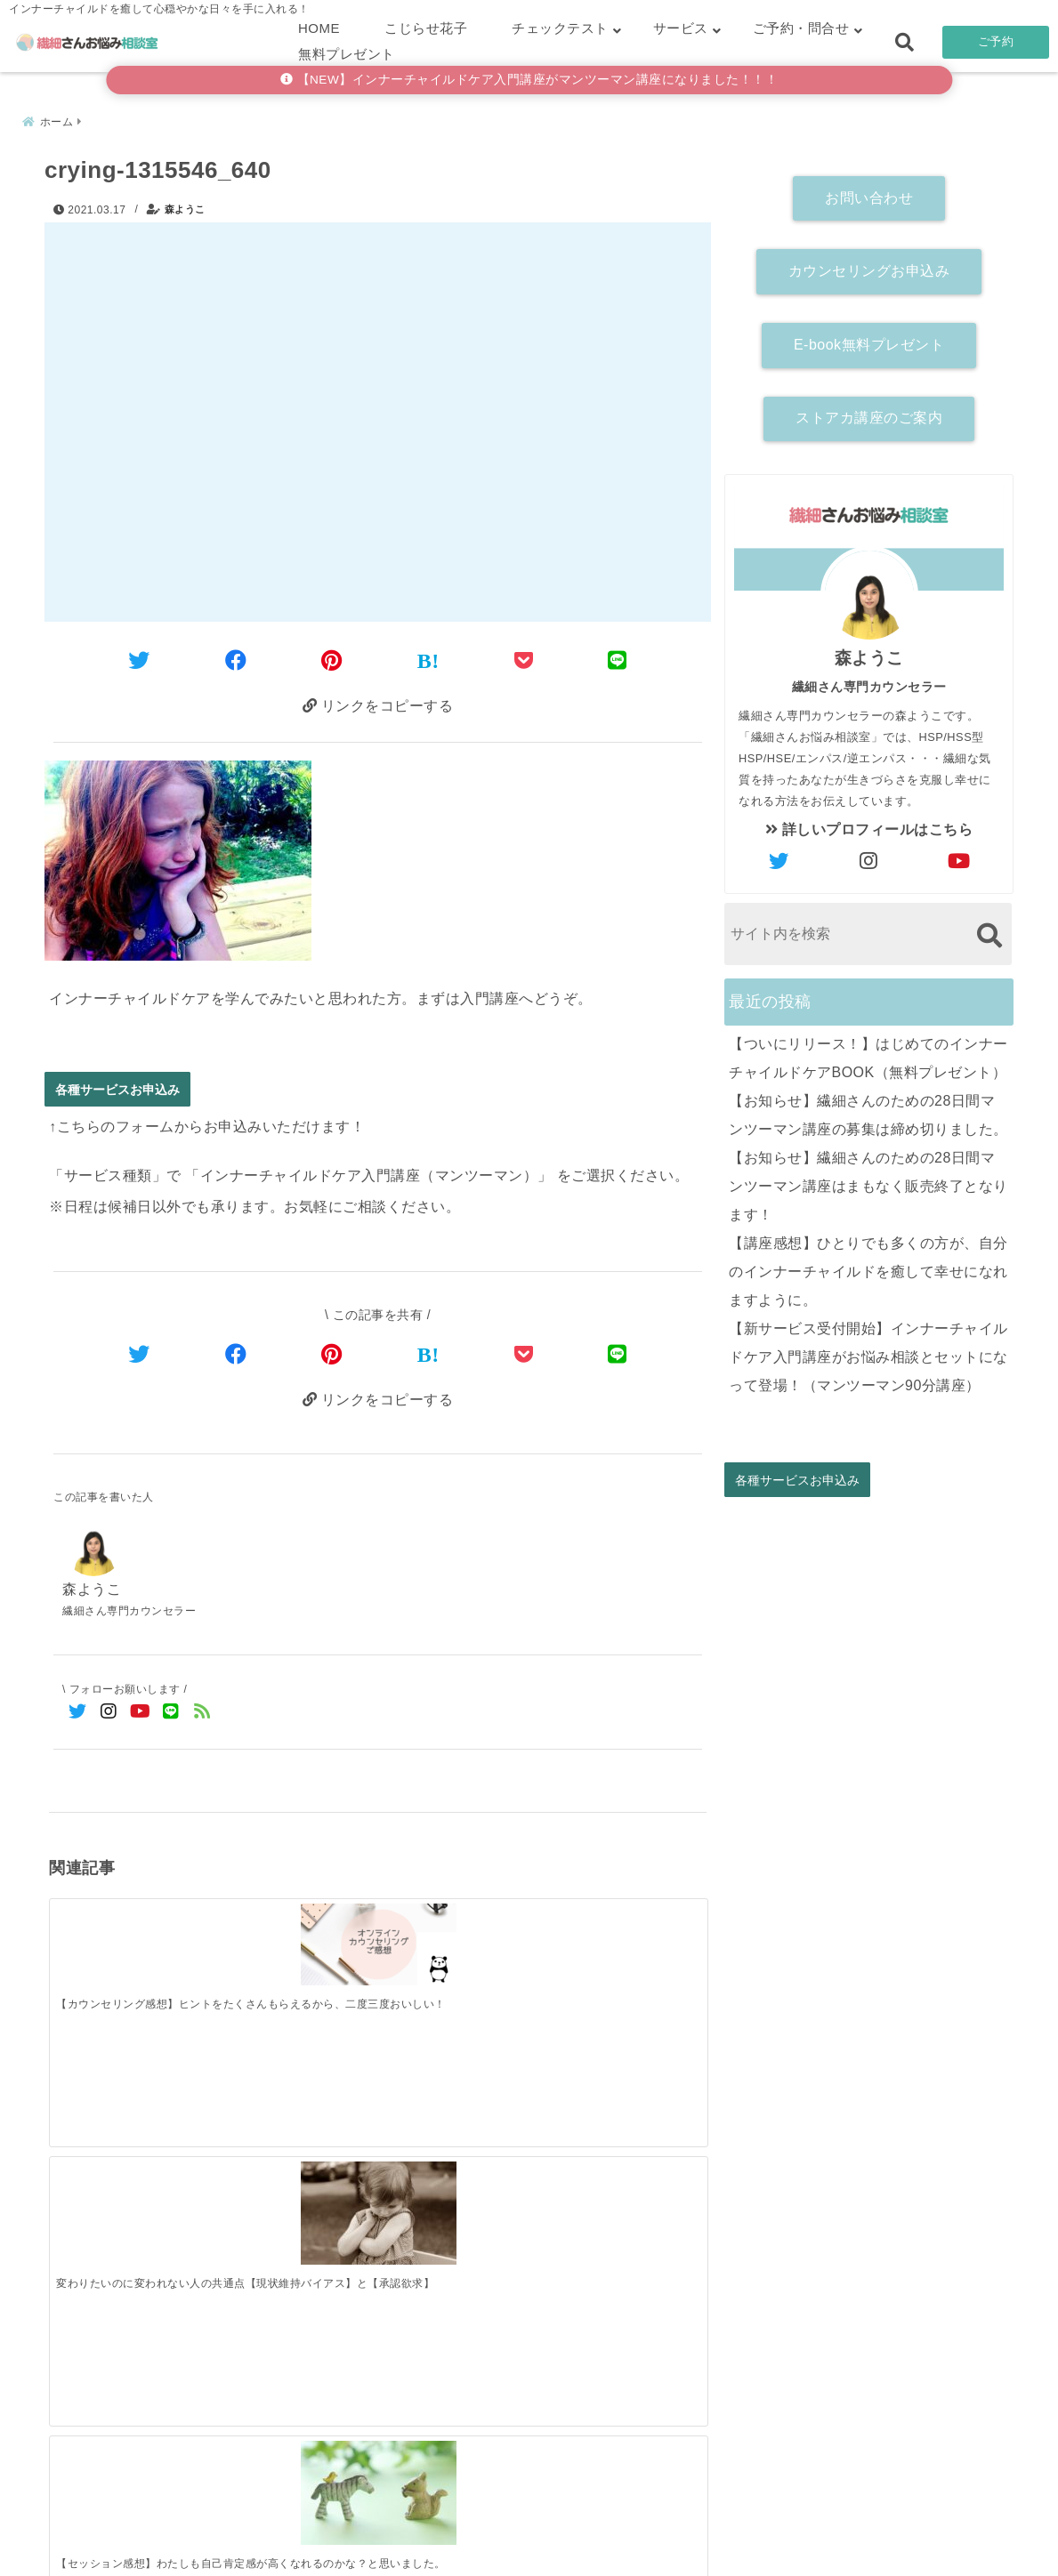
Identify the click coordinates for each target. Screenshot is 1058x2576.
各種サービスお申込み (117, 1088)
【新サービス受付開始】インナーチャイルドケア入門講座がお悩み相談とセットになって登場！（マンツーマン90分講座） (868, 1352)
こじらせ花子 (425, 28)
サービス (680, 28)
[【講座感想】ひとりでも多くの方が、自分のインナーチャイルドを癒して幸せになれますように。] (624, 2221)
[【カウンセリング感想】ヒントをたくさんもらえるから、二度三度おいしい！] (131, 1939)
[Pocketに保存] (524, 656)
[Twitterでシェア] (139, 656)
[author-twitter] (779, 856)
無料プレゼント (346, 53)
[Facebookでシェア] (236, 656)
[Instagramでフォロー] (109, 1714)
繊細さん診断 (412, 2534)
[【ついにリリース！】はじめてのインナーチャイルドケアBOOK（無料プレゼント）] (131, 2224)
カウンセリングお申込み (869, 265)
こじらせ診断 (529, 2534)
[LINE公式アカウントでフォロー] (171, 1714)
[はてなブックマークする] (428, 656)
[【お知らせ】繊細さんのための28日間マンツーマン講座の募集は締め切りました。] (295, 2224)
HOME (319, 28)
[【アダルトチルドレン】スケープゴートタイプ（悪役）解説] (624, 1949)
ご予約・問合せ (801, 28)
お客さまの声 (646, 2534)
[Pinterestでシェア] (332, 656)
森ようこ (185, 204)
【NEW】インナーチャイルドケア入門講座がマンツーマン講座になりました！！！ (529, 79)
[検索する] (989, 930)
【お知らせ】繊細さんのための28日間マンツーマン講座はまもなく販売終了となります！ (868, 1181)
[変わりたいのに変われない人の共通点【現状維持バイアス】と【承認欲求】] (295, 1949)
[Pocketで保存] (524, 1353)
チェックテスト (560, 28)
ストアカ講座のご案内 (869, 413)
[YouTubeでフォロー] (140, 1714)
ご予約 (996, 41)
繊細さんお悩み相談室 (479, 2556)
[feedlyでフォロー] (202, 1714)
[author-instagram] (869, 856)
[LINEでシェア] (617, 656)
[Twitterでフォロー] (77, 1714)
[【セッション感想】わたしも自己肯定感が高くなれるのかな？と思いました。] (460, 1949)
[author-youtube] (959, 856)
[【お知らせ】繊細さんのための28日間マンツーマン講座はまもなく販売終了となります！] (460, 2224)
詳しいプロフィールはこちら (869, 824)
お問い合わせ (869, 192)
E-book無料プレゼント (869, 339)
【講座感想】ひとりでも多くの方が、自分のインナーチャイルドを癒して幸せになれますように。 (868, 1266)
